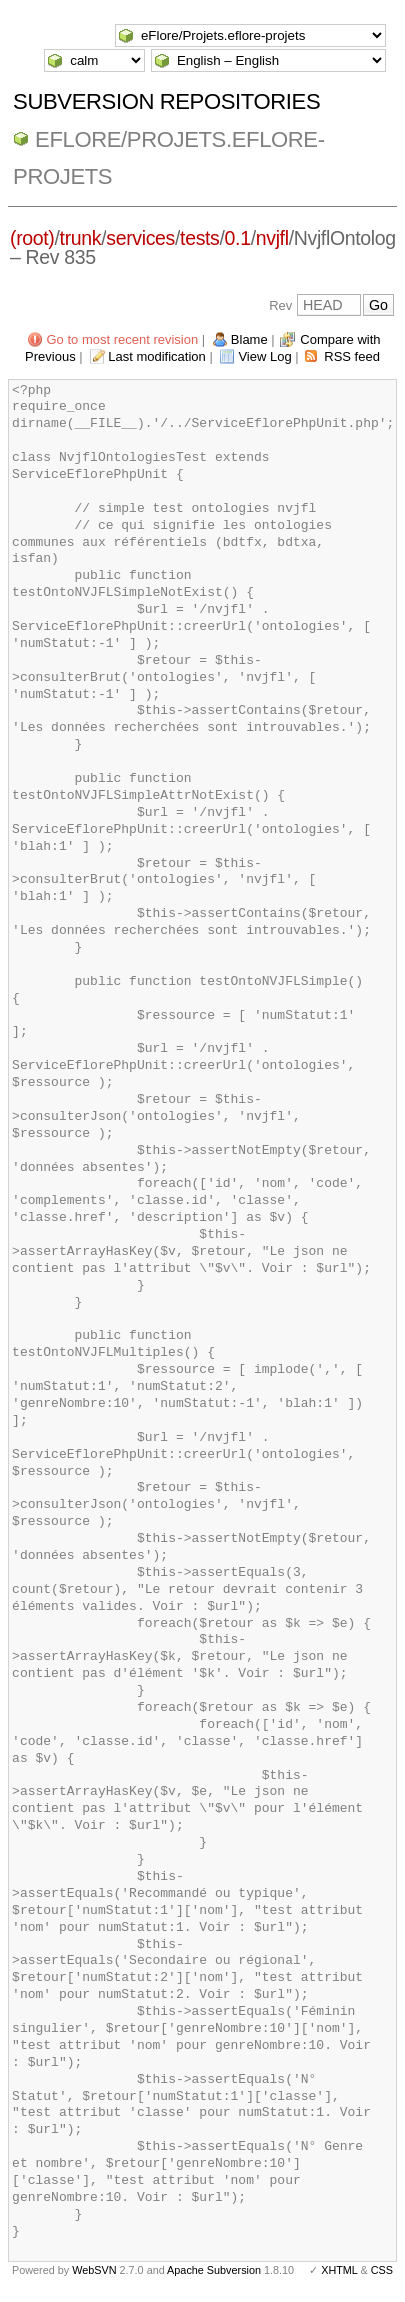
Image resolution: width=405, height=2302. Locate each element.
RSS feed (352, 356)
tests (199, 238)
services (140, 238)
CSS (382, 2270)
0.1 (238, 238)
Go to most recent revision (122, 339)
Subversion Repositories (166, 101)
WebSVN (94, 2270)
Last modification (157, 356)
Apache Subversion (214, 2270)
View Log (264, 356)
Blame (249, 339)
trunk (81, 238)
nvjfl (272, 238)
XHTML (339, 2270)
